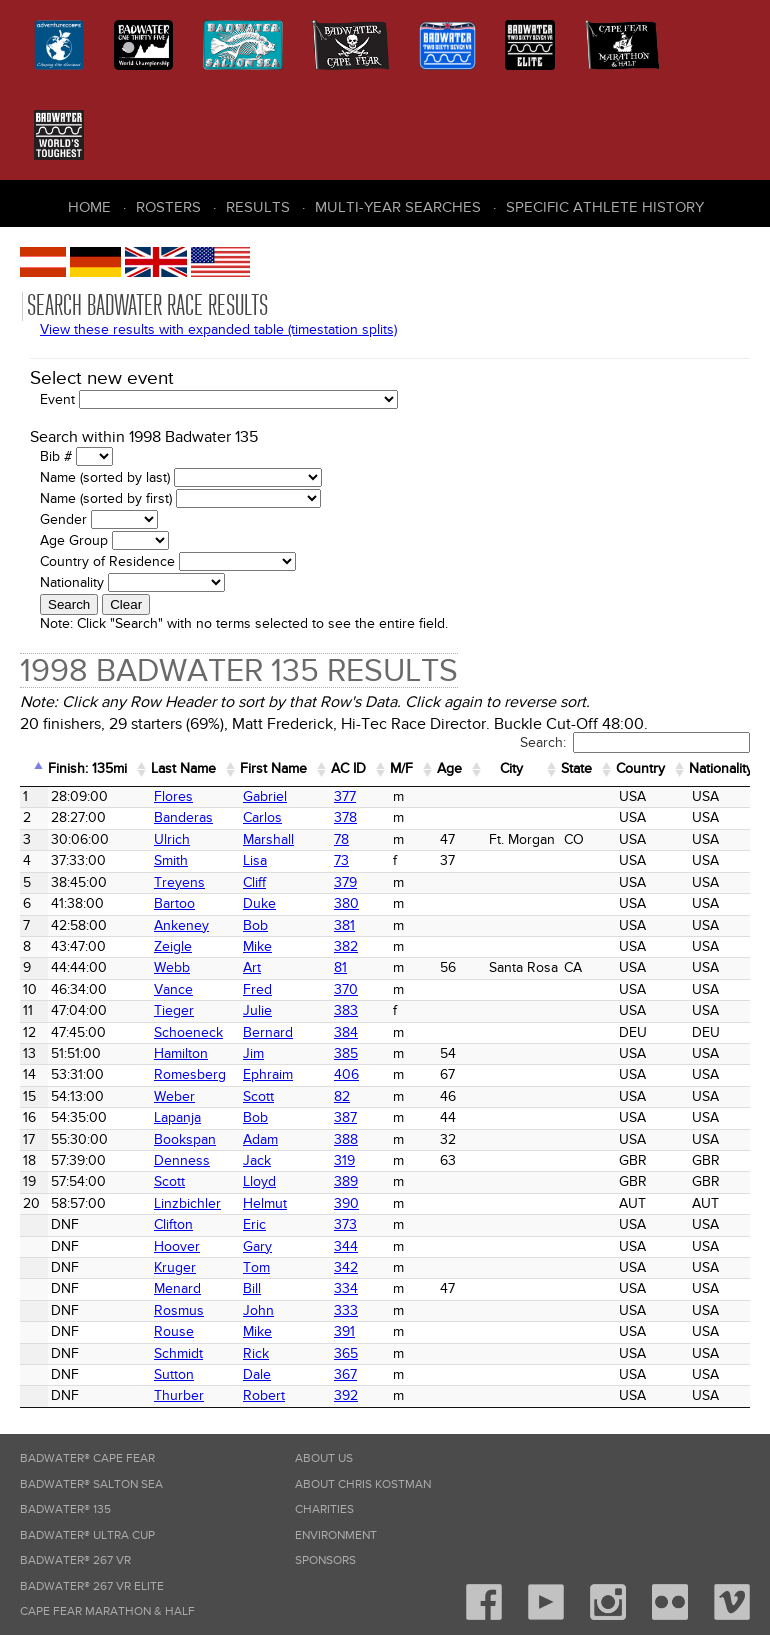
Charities (324, 1509)
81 (340, 967)
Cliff (254, 882)
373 (345, 1224)
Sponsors (325, 1560)
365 (346, 1353)
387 (345, 1117)
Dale (257, 1374)
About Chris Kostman (363, 1484)
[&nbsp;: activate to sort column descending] (34, 770)
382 (346, 946)
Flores (173, 796)
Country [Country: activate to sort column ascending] (640, 768)
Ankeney (181, 925)
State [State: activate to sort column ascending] (576, 768)
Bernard (268, 1032)
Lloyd (259, 1181)
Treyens (179, 882)
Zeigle (173, 946)
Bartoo (174, 903)
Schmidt (178, 1353)
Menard (177, 1288)
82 (342, 1096)
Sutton (174, 1374)
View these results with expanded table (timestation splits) (218, 329)
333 (346, 1310)
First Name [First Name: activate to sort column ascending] (273, 768)
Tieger (174, 1010)
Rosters (168, 207)
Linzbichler (187, 1203)
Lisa (255, 860)
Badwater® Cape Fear (87, 1458)
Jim (253, 1053)
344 (346, 1246)
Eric (254, 1224)
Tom (256, 1267)
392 (346, 1395)
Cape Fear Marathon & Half (107, 1611)
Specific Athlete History (605, 207)
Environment (336, 1535)
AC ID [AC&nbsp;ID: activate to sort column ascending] (348, 768)
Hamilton (181, 1053)
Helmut (265, 1203)
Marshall (268, 839)
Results (258, 207)
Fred (257, 989)
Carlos (262, 817)
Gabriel (265, 796)
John (258, 1310)
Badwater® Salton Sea (91, 1484)
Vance (173, 989)
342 (346, 1267)
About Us (324, 1458)
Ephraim (268, 1074)
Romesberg (190, 1074)
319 (344, 1160)
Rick (256, 1353)
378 (345, 817)
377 (345, 796)
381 (344, 925)
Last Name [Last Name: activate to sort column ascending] (183, 768)
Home (89, 207)
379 (345, 882)
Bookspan (185, 1139)
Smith (171, 860)
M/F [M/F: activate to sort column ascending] (401, 768)
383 (346, 1010)
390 (346, 1203)
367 (345, 1374)
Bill (252, 1288)
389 (346, 1181)
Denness (182, 1160)
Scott (258, 1096)
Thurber (179, 1395)
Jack (257, 1160)
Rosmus (179, 1310)
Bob (255, 925)
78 (341, 839)
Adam (260, 1139)
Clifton (173, 1224)
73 (341, 860)
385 (346, 1053)
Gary (257, 1246)
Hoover (177, 1246)
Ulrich (172, 839)
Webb (172, 967)
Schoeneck (188, 1032)
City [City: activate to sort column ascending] (511, 768)
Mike (257, 946)
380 (346, 903)
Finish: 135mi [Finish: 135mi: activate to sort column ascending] (87, 768)
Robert (264, 1395)
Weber (174, 1096)
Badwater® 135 (65, 1509)
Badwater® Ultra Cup (87, 1535)
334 (346, 1288)
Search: (635, 742)
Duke (259, 903)
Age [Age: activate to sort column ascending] (449, 768)
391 (344, 1331)
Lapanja (177, 1117)
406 (346, 1074)
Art (252, 967)
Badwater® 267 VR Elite (92, 1586)
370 (346, 989)
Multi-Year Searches (398, 207)
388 (346, 1139)
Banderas (183, 817)
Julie (257, 1010)
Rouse (174, 1331)
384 (346, 1032)
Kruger (175, 1267)
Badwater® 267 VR (75, 1560)
